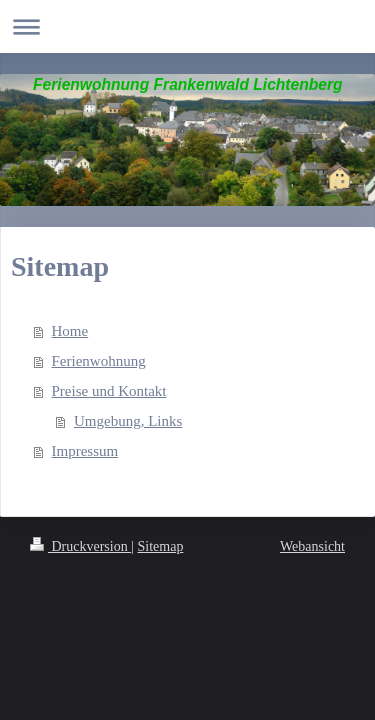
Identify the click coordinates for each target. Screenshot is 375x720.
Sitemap (161, 546)
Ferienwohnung (99, 361)
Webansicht (312, 546)
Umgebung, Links (128, 421)
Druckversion (80, 546)
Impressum (85, 451)
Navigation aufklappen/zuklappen (187, 26)
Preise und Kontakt (109, 391)
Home (70, 331)
